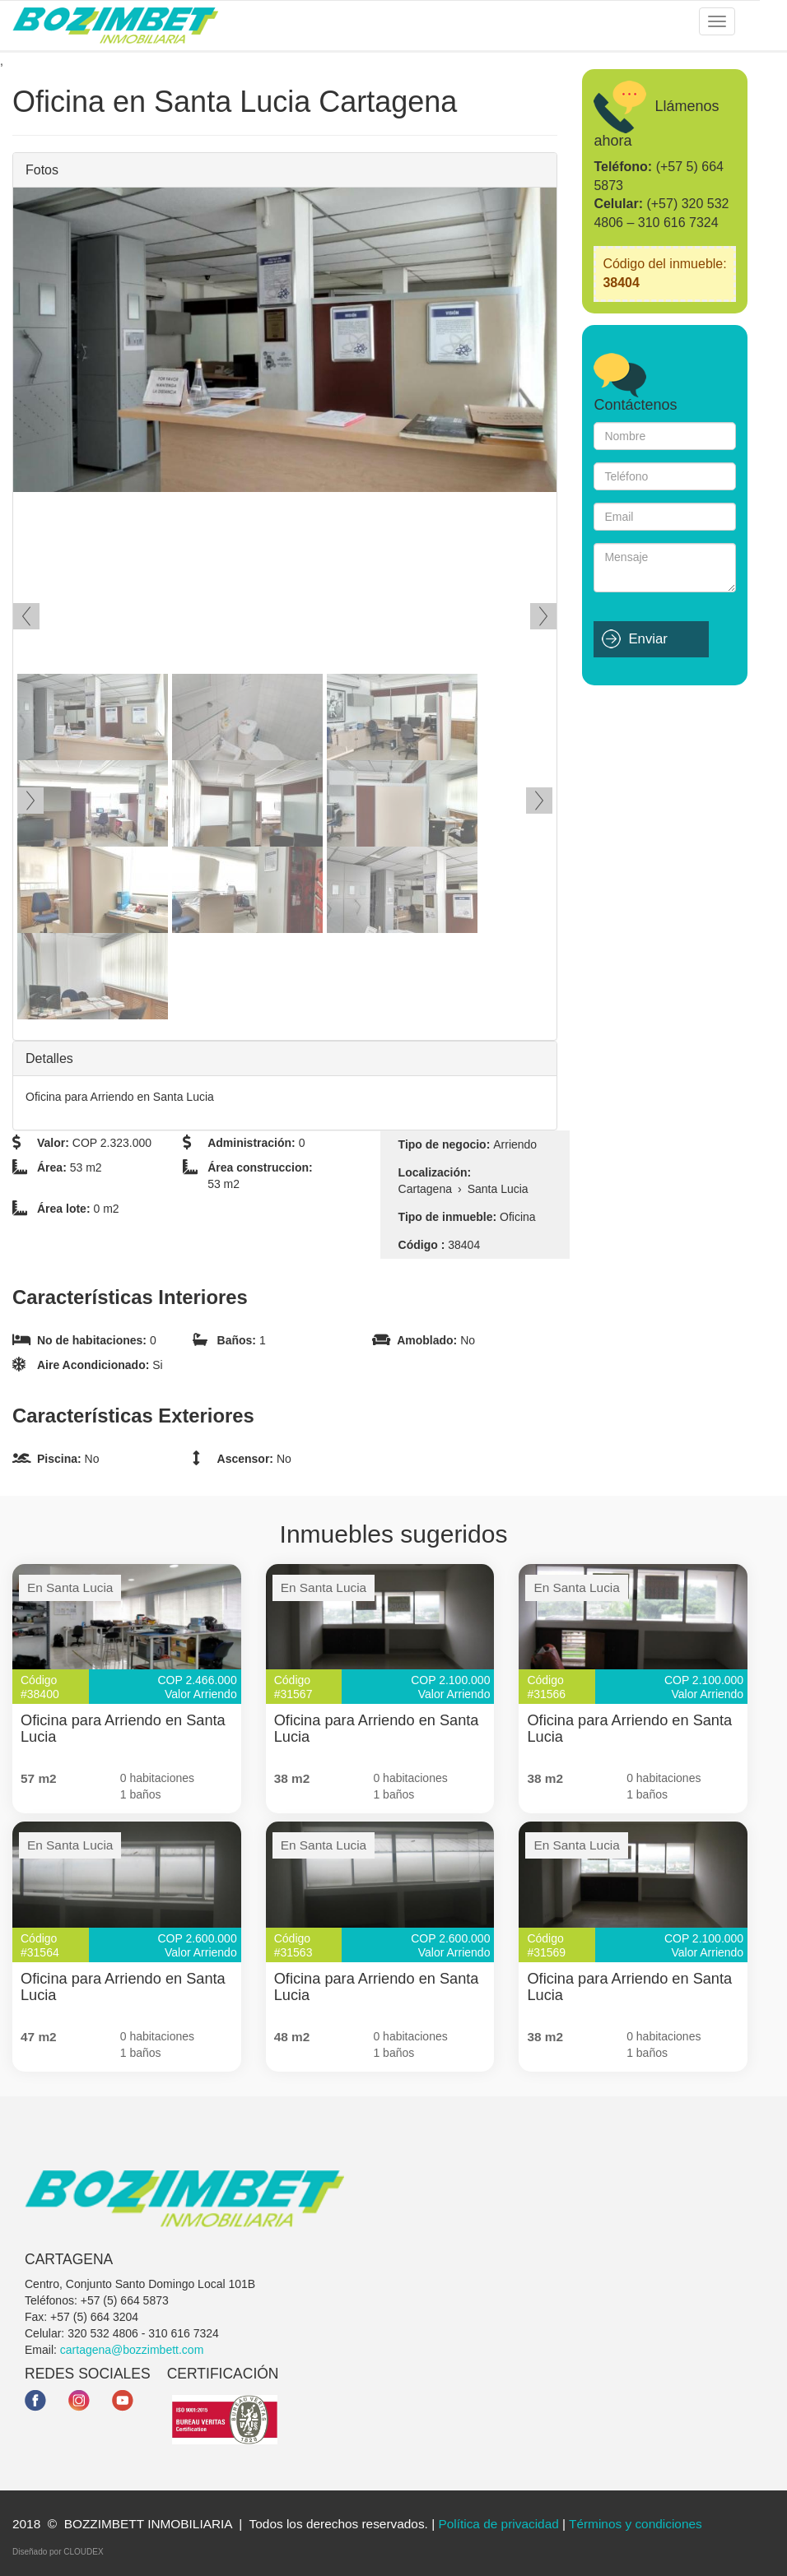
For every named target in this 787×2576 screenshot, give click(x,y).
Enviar (648, 639)
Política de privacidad (498, 2524)
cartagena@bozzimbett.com (132, 2349)
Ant (26, 616)
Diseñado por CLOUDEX (58, 2551)
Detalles (49, 1058)
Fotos (42, 170)
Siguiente (543, 616)
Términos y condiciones (635, 2524)
